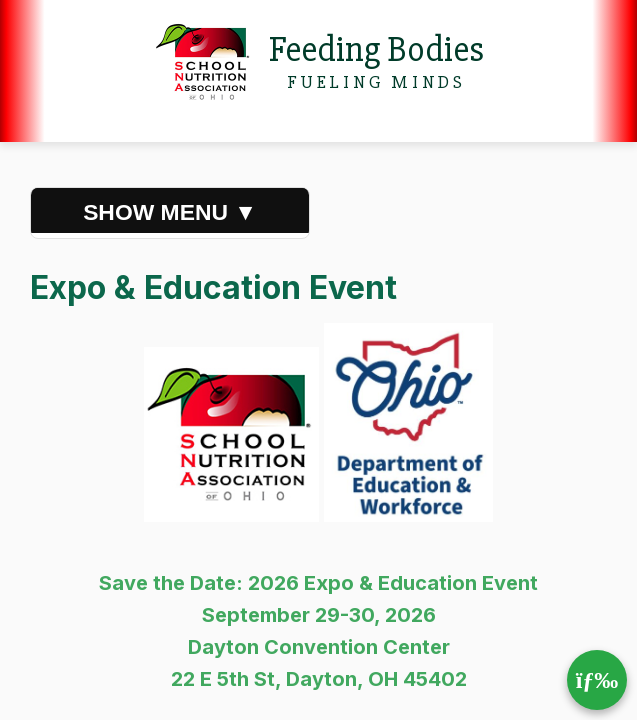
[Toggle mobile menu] (597, 680)
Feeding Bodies (376, 50)
